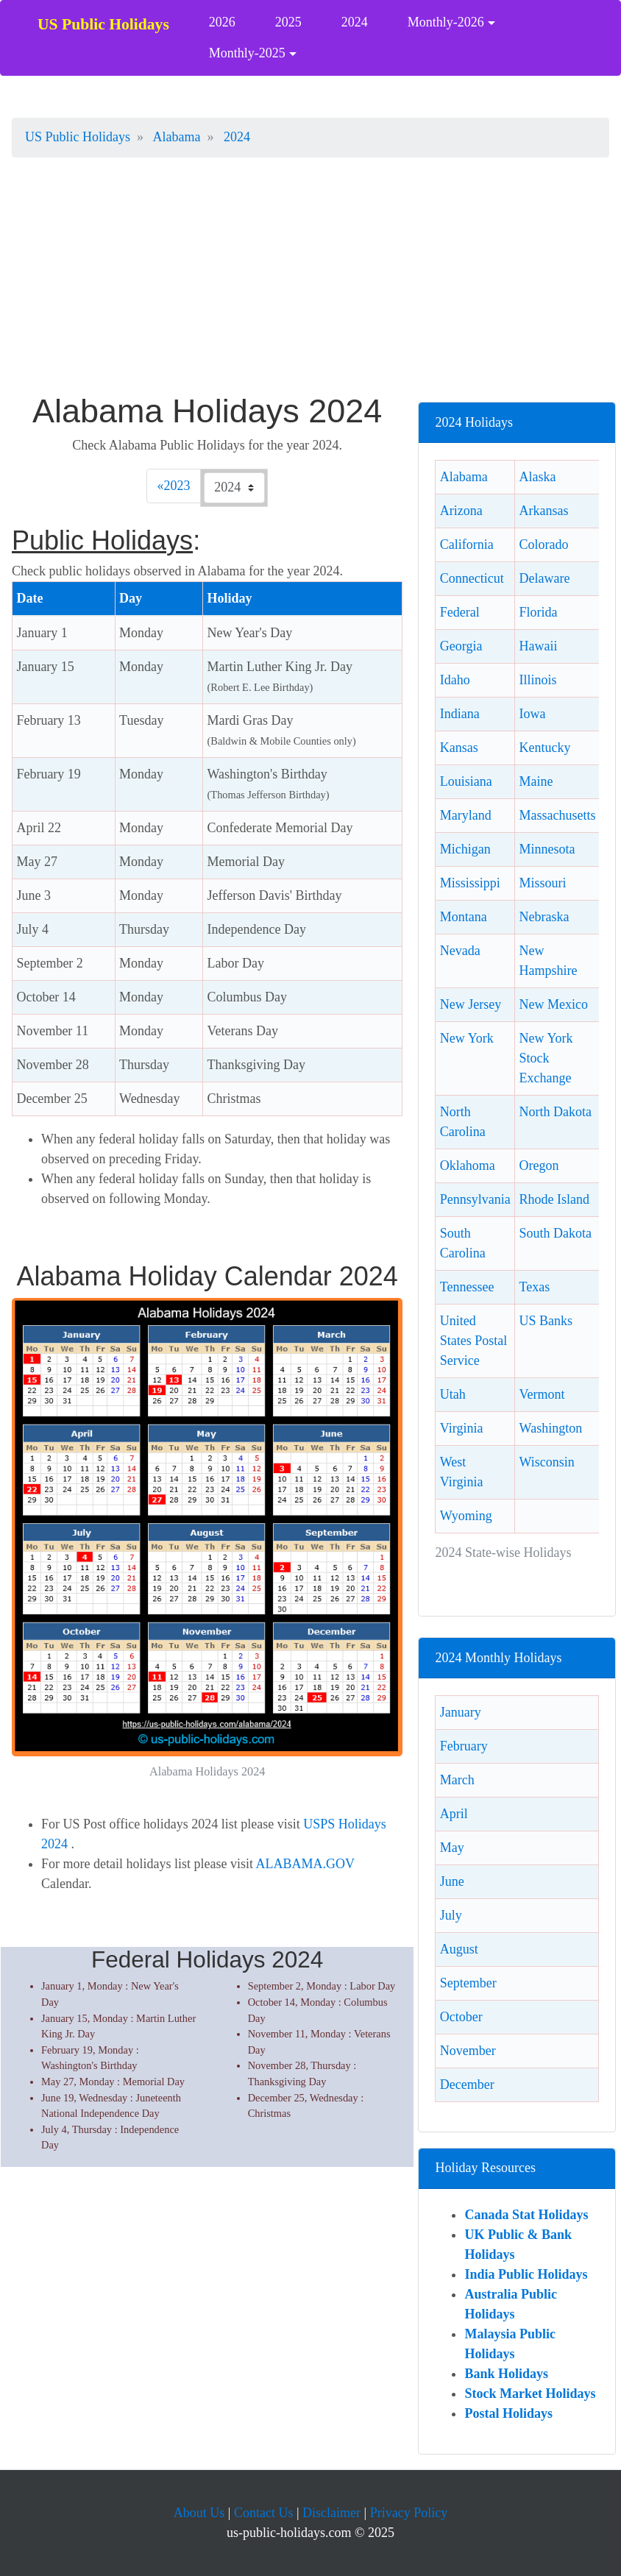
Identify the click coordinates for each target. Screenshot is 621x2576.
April (454, 1813)
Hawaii (538, 646)
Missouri (543, 883)
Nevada (460, 950)
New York (467, 1038)
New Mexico (553, 1004)
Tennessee (467, 1287)
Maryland (466, 815)
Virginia (461, 1428)
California (467, 544)
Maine (536, 781)
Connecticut (472, 578)
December (467, 2084)
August (459, 1949)
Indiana (460, 713)
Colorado (544, 544)
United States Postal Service (474, 1340)
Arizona (461, 510)
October (461, 2016)
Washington (551, 1428)
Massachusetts (557, 815)
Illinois (538, 680)
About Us (199, 2512)
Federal (460, 612)
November (468, 2050)
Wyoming (466, 1515)
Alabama (464, 476)
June (452, 1881)
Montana (463, 916)
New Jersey (470, 1004)
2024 (354, 22)
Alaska (537, 476)
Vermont (542, 1394)
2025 (288, 22)
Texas (534, 1287)
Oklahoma (467, 1165)
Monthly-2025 (247, 53)
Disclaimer (331, 2512)
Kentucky (545, 747)
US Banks (546, 1320)
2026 (222, 22)
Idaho (455, 680)
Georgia (461, 646)
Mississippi (470, 883)
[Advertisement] (310, 283)
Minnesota (547, 849)
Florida (538, 612)
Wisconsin (547, 1462)
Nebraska (544, 916)
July (451, 1915)
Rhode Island (554, 1199)
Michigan (465, 849)
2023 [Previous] (179, 484)
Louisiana (466, 781)
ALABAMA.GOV (304, 1863)
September (468, 1983)
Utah (453, 1394)
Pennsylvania (475, 1199)
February (464, 1746)
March (457, 1780)
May (452, 1847)
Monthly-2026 (446, 22)
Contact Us (264, 2512)
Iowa (532, 713)
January (460, 1712)
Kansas (459, 747)
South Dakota (555, 1233)
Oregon (539, 1165)
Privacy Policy (409, 2512)
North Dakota (555, 1111)
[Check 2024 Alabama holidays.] (234, 488)
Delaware (544, 578)
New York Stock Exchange (546, 1058)
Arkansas (544, 510)
